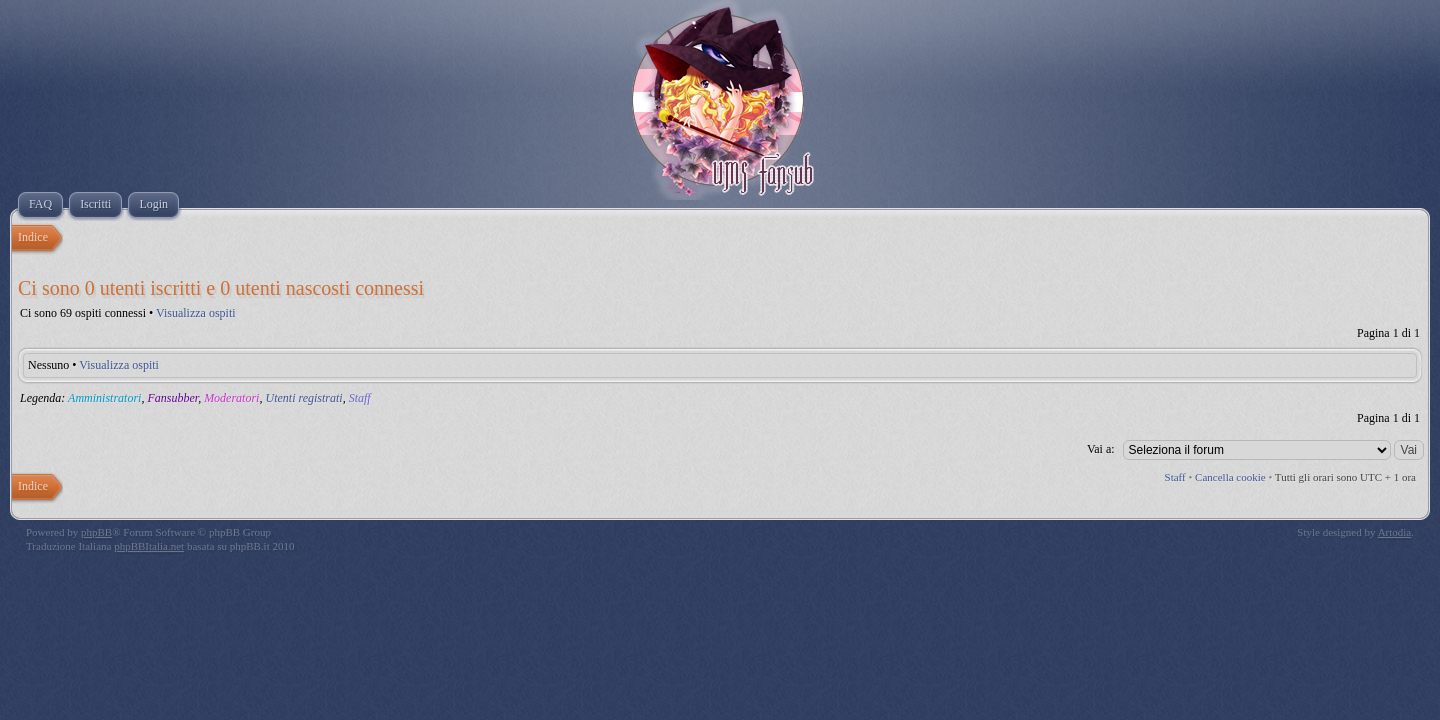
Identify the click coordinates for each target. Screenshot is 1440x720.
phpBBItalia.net (149, 546)
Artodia (1395, 532)
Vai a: (1101, 449)
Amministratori (104, 398)
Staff (360, 398)
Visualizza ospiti (196, 313)
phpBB (96, 532)
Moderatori (231, 398)
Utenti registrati (303, 398)
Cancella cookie (1230, 477)
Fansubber (172, 398)
